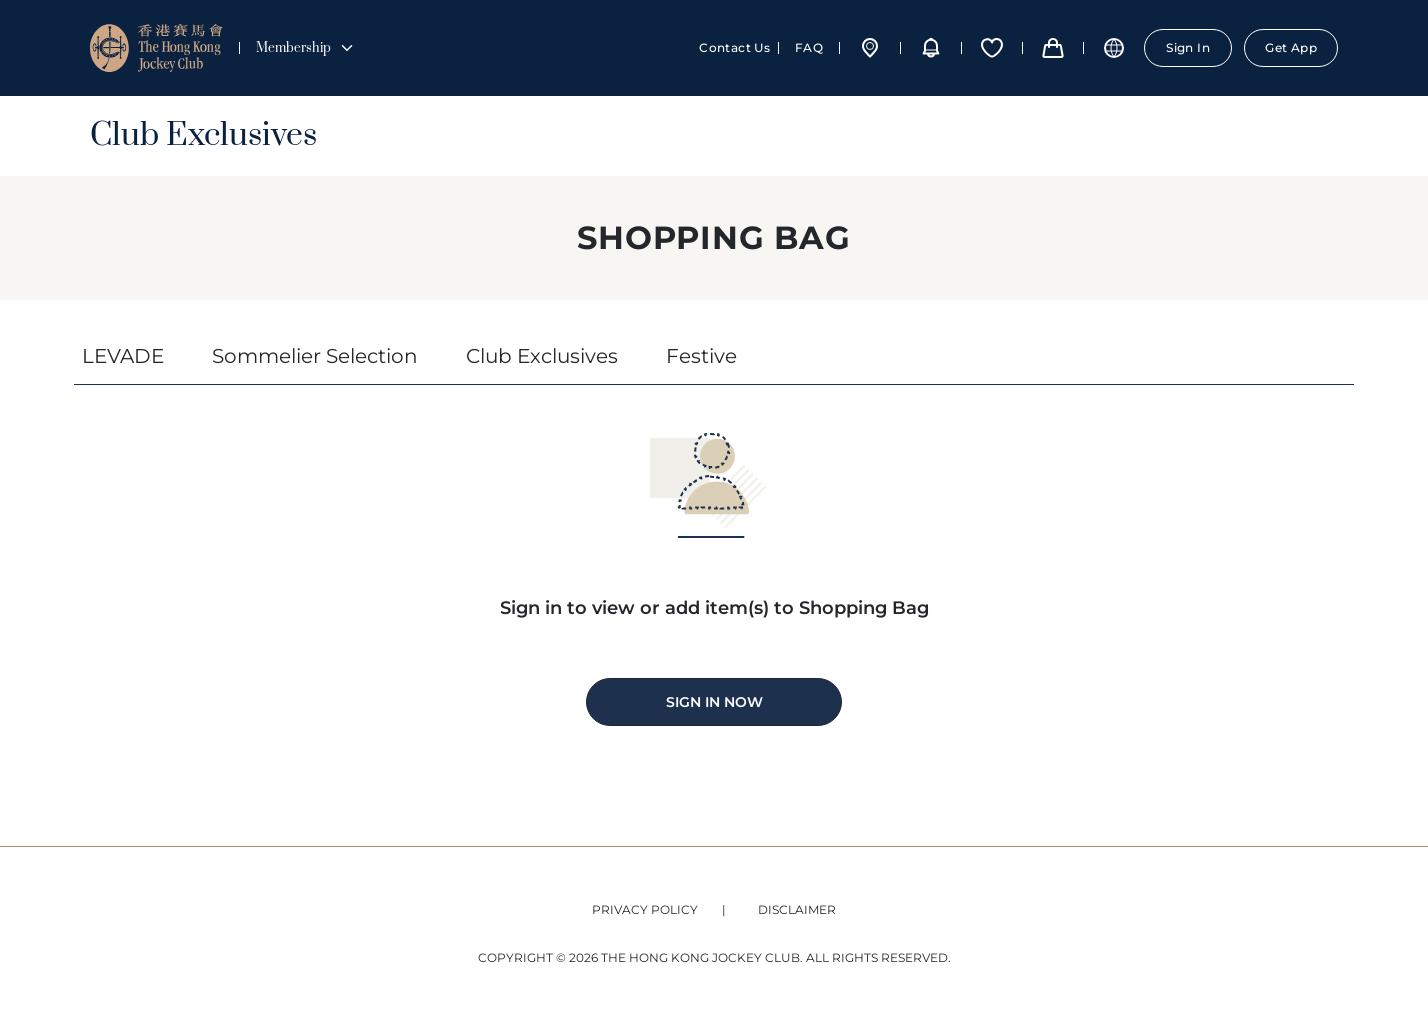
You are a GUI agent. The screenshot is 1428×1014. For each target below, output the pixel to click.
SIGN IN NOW (714, 702)
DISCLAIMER (797, 909)
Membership (305, 48)
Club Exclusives (203, 136)
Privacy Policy (645, 909)
